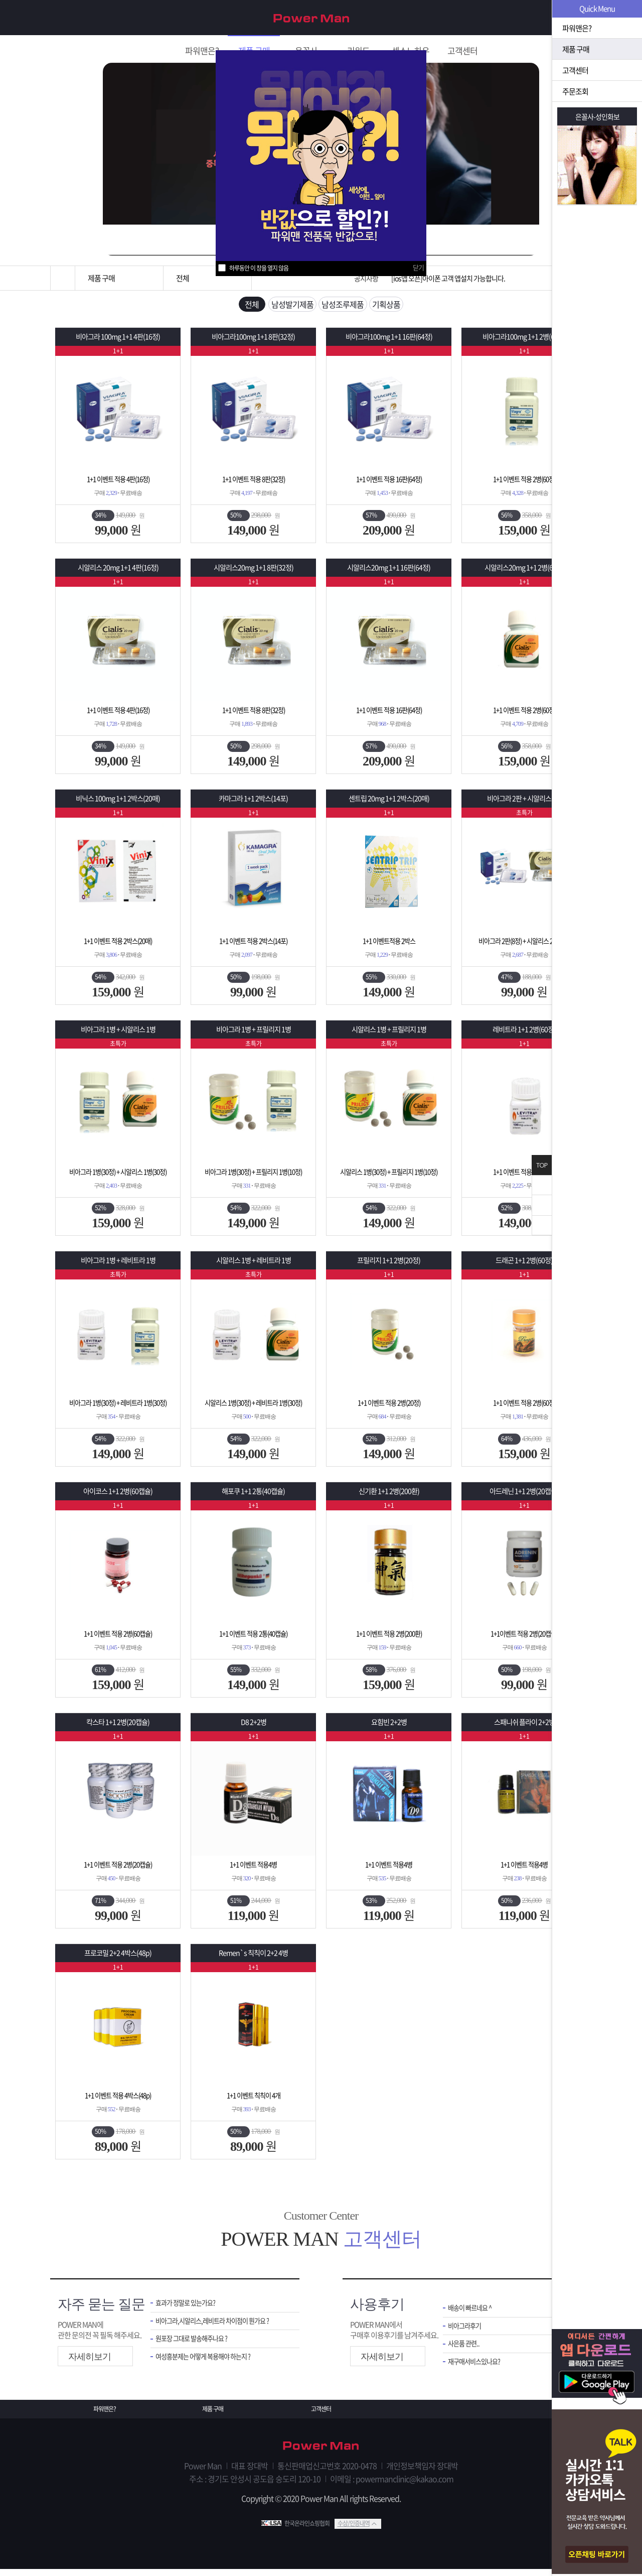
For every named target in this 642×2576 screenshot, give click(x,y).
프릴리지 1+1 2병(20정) (388, 1265)
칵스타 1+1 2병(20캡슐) (117, 1727)
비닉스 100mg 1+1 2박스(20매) (118, 803)
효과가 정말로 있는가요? (190, 2308)
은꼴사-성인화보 (597, 116)
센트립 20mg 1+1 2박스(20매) (389, 803)
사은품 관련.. (466, 2352)
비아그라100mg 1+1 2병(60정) (524, 341)
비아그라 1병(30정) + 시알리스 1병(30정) (118, 1177)
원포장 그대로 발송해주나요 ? (197, 2347)
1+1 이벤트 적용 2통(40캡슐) (253, 1638)
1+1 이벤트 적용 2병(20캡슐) (118, 1869)
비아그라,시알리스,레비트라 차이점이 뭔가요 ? (219, 2328)
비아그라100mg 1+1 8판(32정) (253, 341)
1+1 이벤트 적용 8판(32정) (253, 484)
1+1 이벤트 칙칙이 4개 (253, 2100)
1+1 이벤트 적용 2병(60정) (524, 484)
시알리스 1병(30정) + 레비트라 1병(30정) (253, 1407)
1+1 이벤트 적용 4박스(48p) (118, 2100)
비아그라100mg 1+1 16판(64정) (389, 341)
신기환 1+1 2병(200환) (389, 1496)
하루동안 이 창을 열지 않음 (258, 268)
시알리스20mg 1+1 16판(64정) (388, 572)
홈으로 (62, 278)
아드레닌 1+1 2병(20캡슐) (524, 1496)
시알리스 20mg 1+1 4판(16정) (118, 572)
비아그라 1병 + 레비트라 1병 (118, 1265)
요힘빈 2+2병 (388, 1727)
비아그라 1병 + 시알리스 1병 (118, 1034)
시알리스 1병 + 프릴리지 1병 (389, 1034)
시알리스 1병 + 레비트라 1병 (253, 1265)
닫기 (418, 267)
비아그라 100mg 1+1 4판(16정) (118, 341)
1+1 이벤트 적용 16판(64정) (389, 484)
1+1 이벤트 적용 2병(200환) (389, 1638)
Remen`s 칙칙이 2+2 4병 (253, 1958)
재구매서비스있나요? (479, 2371)
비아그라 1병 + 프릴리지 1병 (253, 1034)
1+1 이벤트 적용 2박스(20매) (118, 946)
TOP (541, 1165)
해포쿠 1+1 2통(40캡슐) (253, 1496)
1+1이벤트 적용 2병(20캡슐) (524, 1638)
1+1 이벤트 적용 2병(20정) (389, 1407)
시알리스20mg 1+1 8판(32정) (253, 572)
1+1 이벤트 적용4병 (253, 1869)
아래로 (542, 1225)
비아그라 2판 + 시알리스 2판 (524, 803)
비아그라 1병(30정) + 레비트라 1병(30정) (118, 1407)
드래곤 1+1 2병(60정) (524, 1265)
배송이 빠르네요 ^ (473, 2313)
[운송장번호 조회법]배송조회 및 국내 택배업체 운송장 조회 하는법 (478, 278)
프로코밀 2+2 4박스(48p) (118, 1958)
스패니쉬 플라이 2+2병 (524, 1727)
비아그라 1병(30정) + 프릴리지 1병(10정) (253, 1177)
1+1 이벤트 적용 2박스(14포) (253, 946)
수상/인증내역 (354, 2530)
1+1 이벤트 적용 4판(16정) (118, 484)
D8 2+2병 (253, 1727)
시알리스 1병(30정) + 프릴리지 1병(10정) (389, 1177)
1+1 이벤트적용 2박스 (389, 946)
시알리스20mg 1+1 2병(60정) (524, 572)
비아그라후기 (467, 2333)
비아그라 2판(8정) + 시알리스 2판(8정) (524, 946)
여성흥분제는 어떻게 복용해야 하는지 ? (211, 2366)
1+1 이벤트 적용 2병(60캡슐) (118, 1638)
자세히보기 (89, 2361)
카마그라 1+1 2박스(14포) (253, 803)
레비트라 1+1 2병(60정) (524, 1034)
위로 (542, 1205)
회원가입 (535, 18)
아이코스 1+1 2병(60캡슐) (118, 1496)
